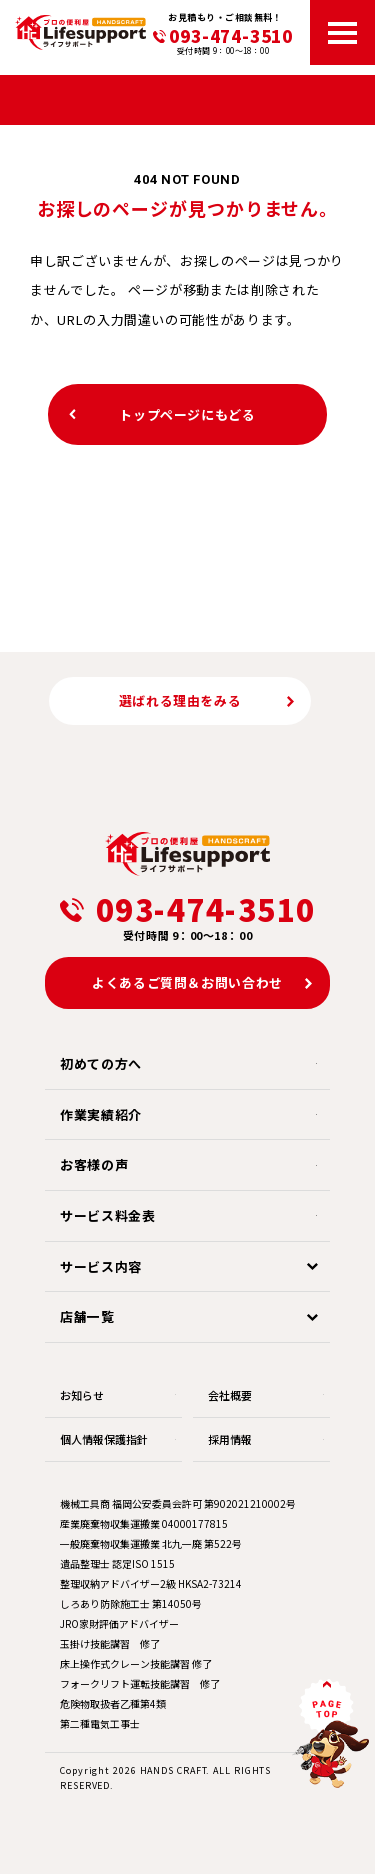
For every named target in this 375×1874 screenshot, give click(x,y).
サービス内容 (101, 1266)
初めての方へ (101, 1063)
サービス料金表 (108, 1215)
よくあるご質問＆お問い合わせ (187, 982)
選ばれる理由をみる (180, 700)
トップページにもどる (187, 414)
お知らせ (82, 1395)
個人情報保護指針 (104, 1439)
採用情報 (230, 1439)
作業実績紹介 (101, 1114)
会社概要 (230, 1395)
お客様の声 (94, 1164)
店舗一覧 (87, 1316)
